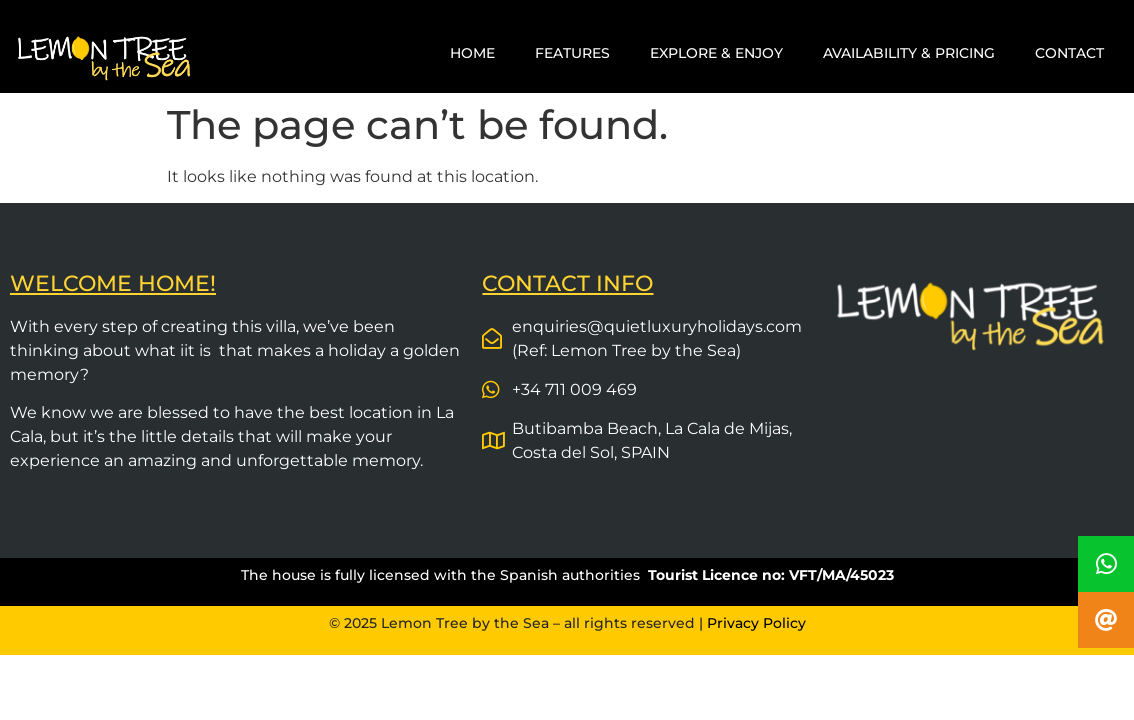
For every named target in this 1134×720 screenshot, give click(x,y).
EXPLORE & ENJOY (716, 53)
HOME (472, 53)
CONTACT (1069, 53)
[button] (1106, 620)
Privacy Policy (756, 623)
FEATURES (572, 53)
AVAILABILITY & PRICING (909, 53)
